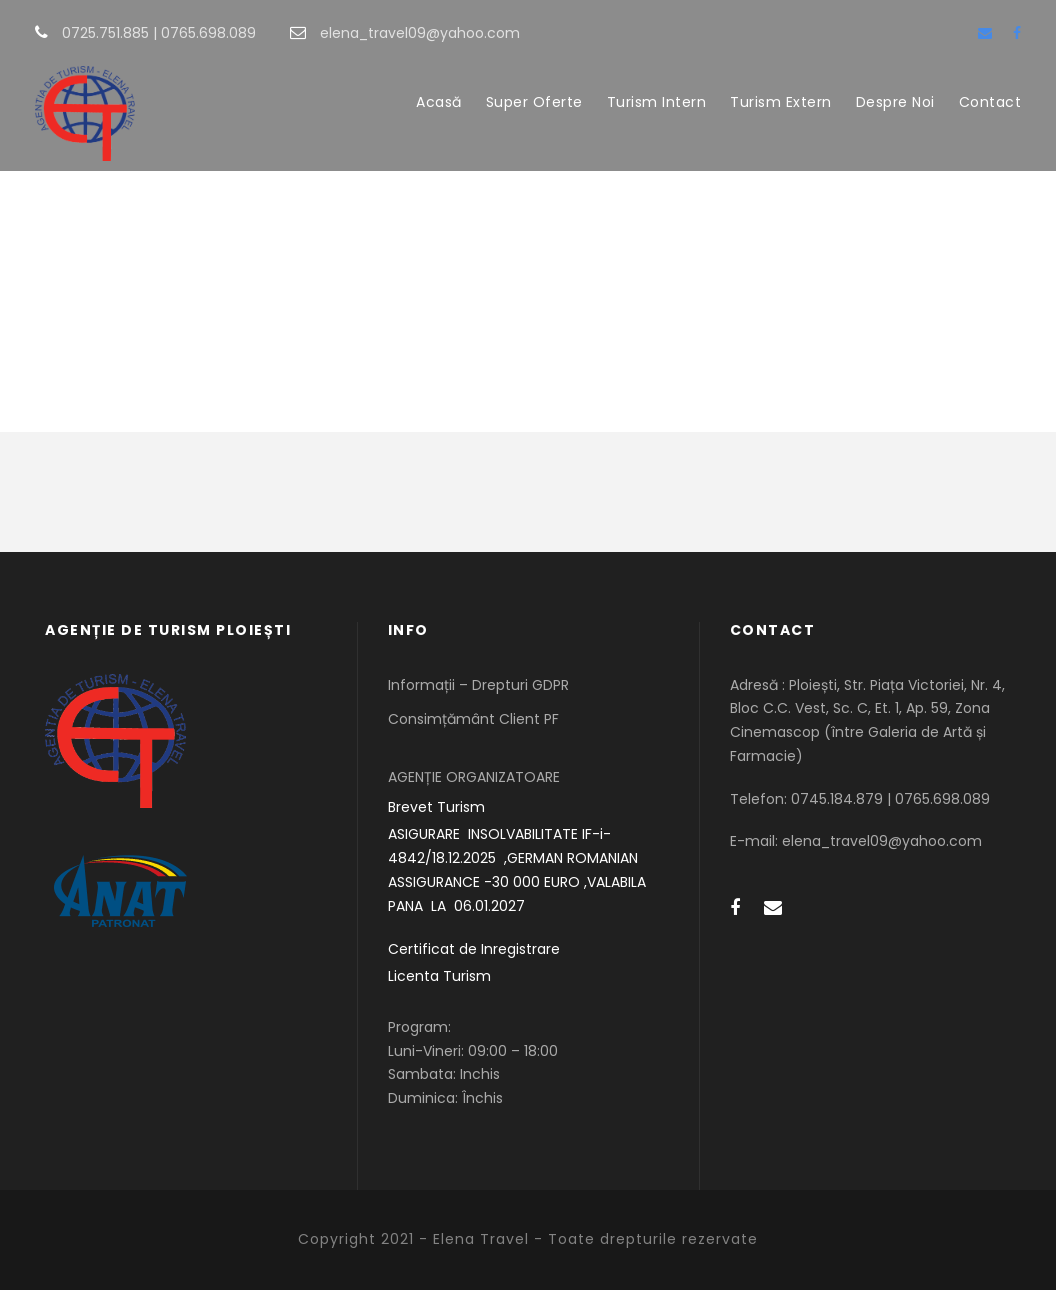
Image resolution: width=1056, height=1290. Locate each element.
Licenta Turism (439, 976)
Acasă (439, 102)
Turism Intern (657, 102)
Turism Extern (781, 102)
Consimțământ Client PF (473, 719)
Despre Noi (895, 102)
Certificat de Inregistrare (474, 949)
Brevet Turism (436, 807)
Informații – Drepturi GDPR (478, 685)
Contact (990, 102)
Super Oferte (534, 102)
